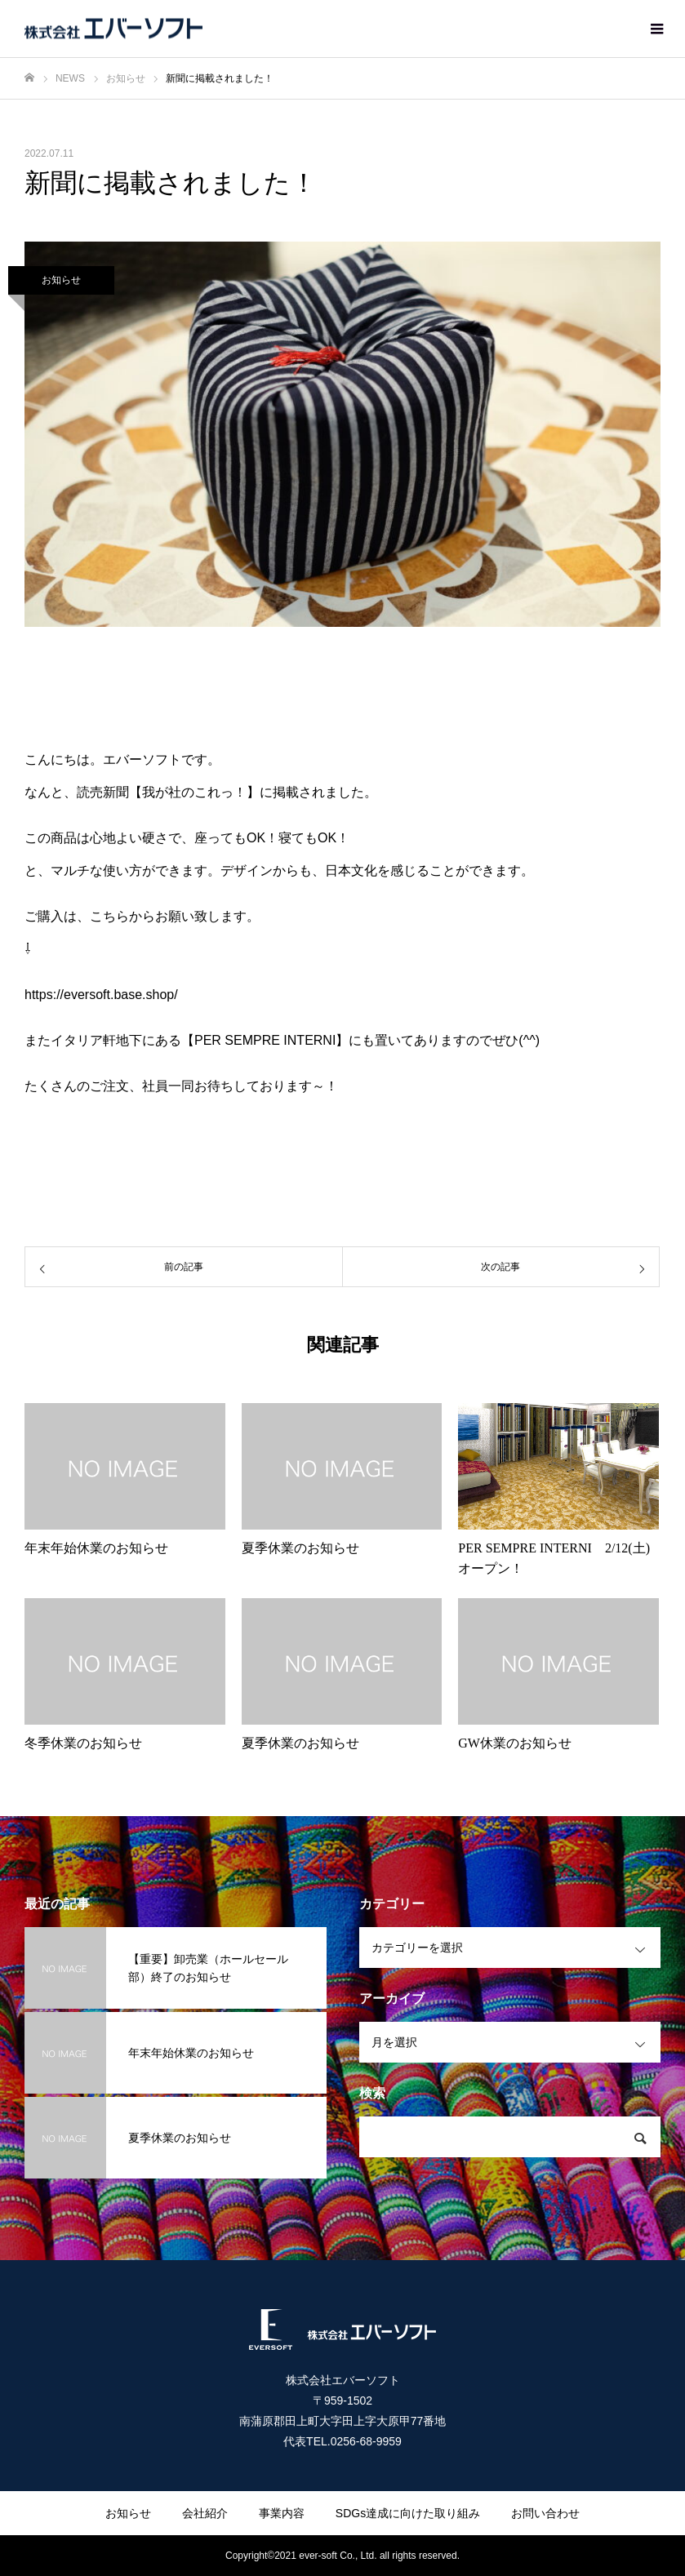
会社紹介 (205, 2513)
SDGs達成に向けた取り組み (408, 2513)
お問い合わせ (545, 2513)
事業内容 (282, 2513)
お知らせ (61, 280)
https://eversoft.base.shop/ (101, 995)
